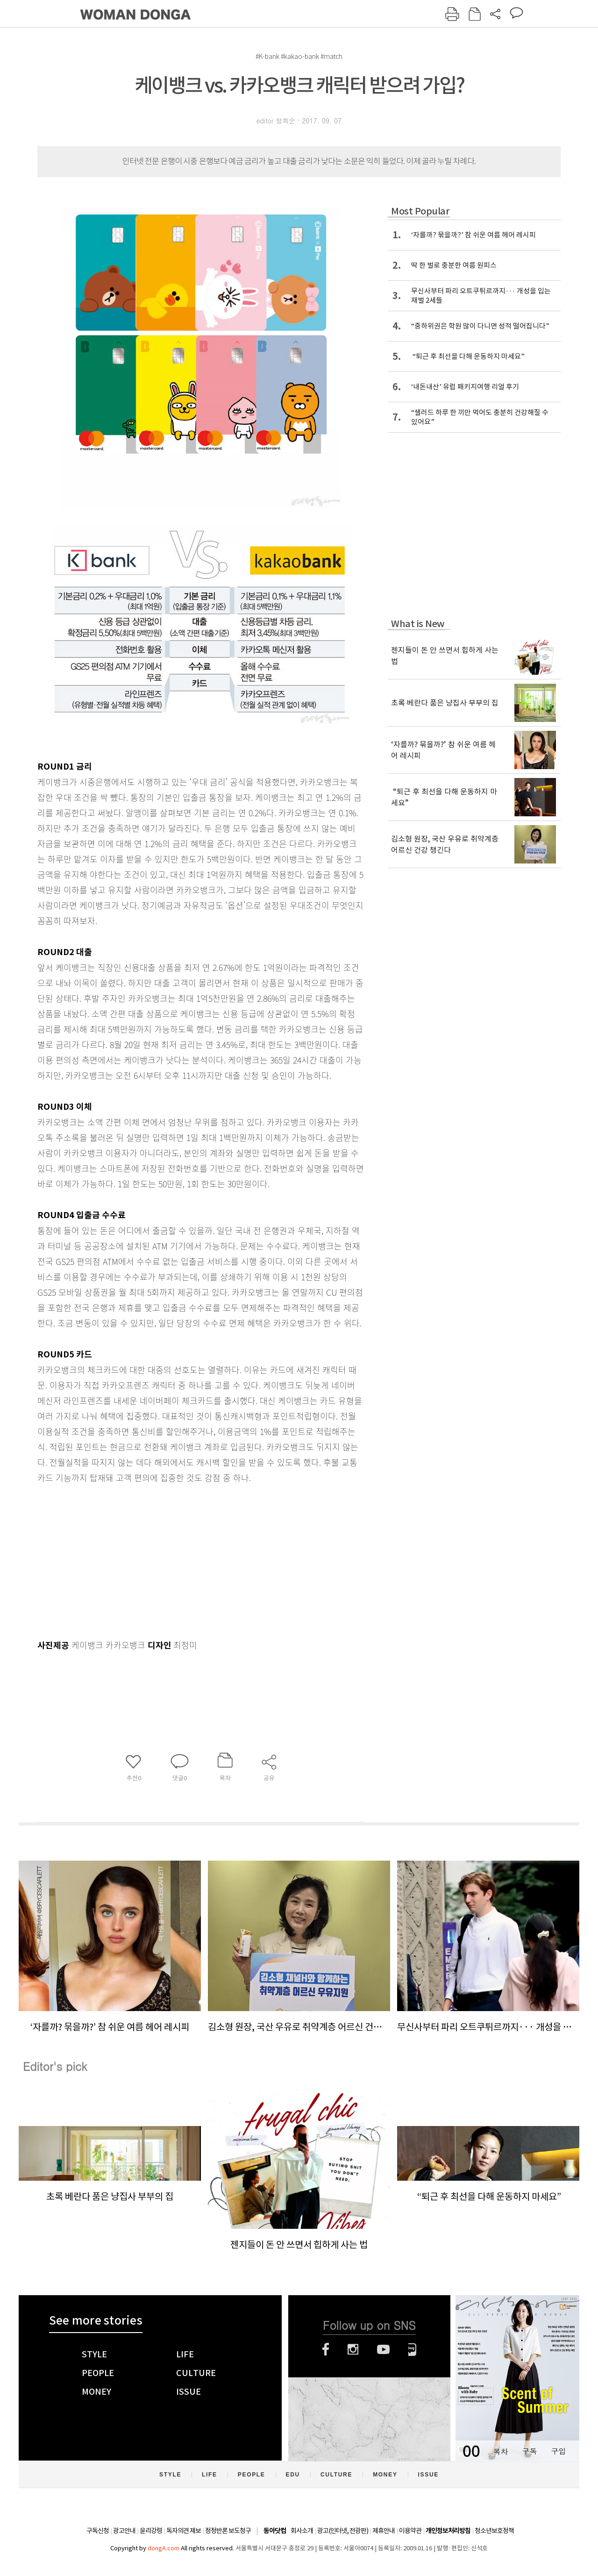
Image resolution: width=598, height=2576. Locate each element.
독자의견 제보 (183, 2530)
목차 (500, 2451)
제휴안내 (383, 2530)
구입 (558, 2451)
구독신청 (97, 2530)
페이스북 (325, 2349)
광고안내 (124, 2530)
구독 (529, 2451)
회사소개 (302, 2530)
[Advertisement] (177, 1559)
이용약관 (410, 2530)
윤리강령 (151, 2530)
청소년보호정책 (494, 2530)
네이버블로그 (412, 2349)
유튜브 (383, 2349)
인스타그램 (353, 2349)
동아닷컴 (274, 2531)
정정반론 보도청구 (228, 2530)
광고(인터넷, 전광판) (342, 2530)
